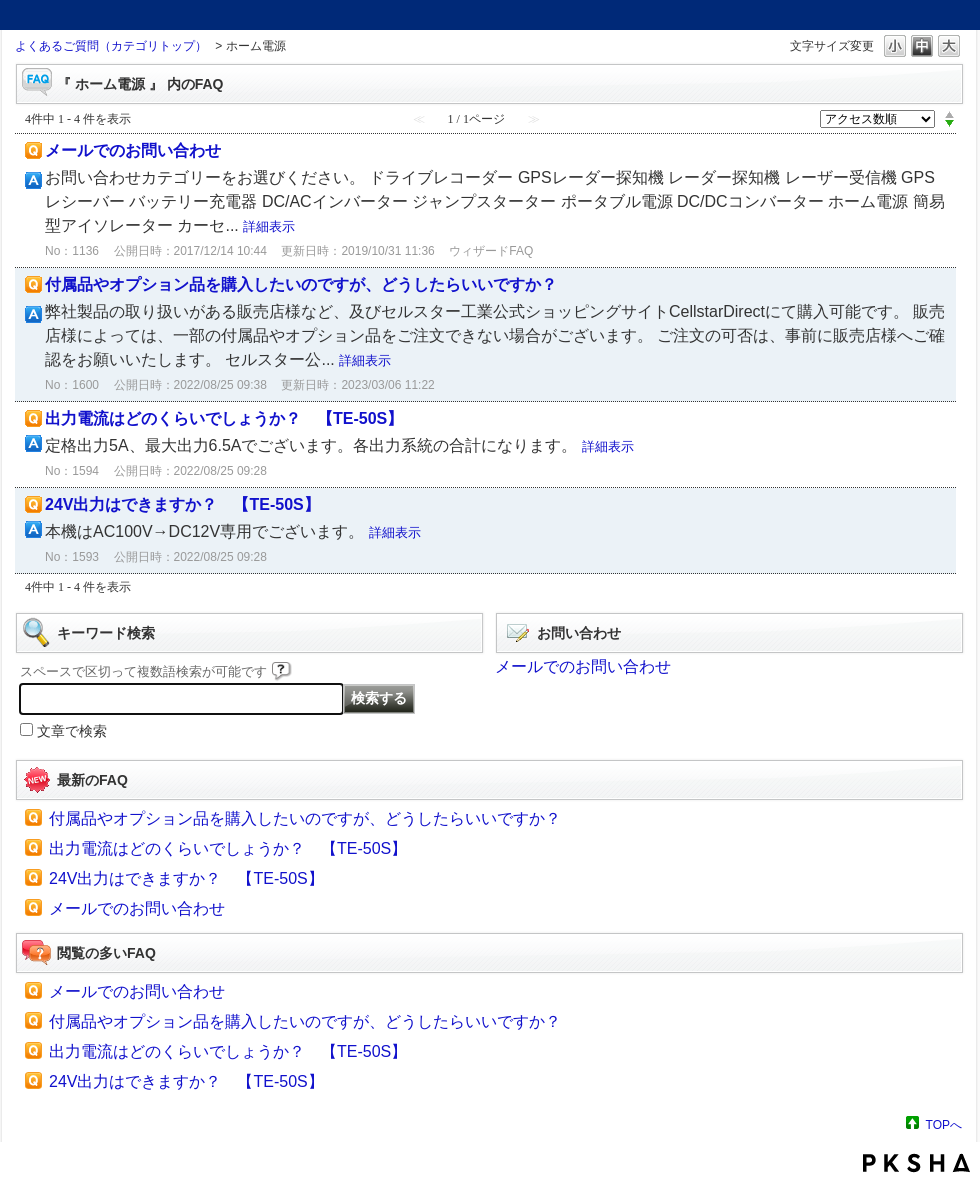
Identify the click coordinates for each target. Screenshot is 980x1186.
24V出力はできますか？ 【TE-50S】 (182, 504)
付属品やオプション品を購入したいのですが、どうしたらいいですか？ (301, 284)
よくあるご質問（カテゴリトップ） (111, 46)
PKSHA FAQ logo (916, 1163)
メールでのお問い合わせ (133, 150)
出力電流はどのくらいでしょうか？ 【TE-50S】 (224, 418)
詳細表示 (269, 226)
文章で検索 (72, 731)
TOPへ (944, 1124)
